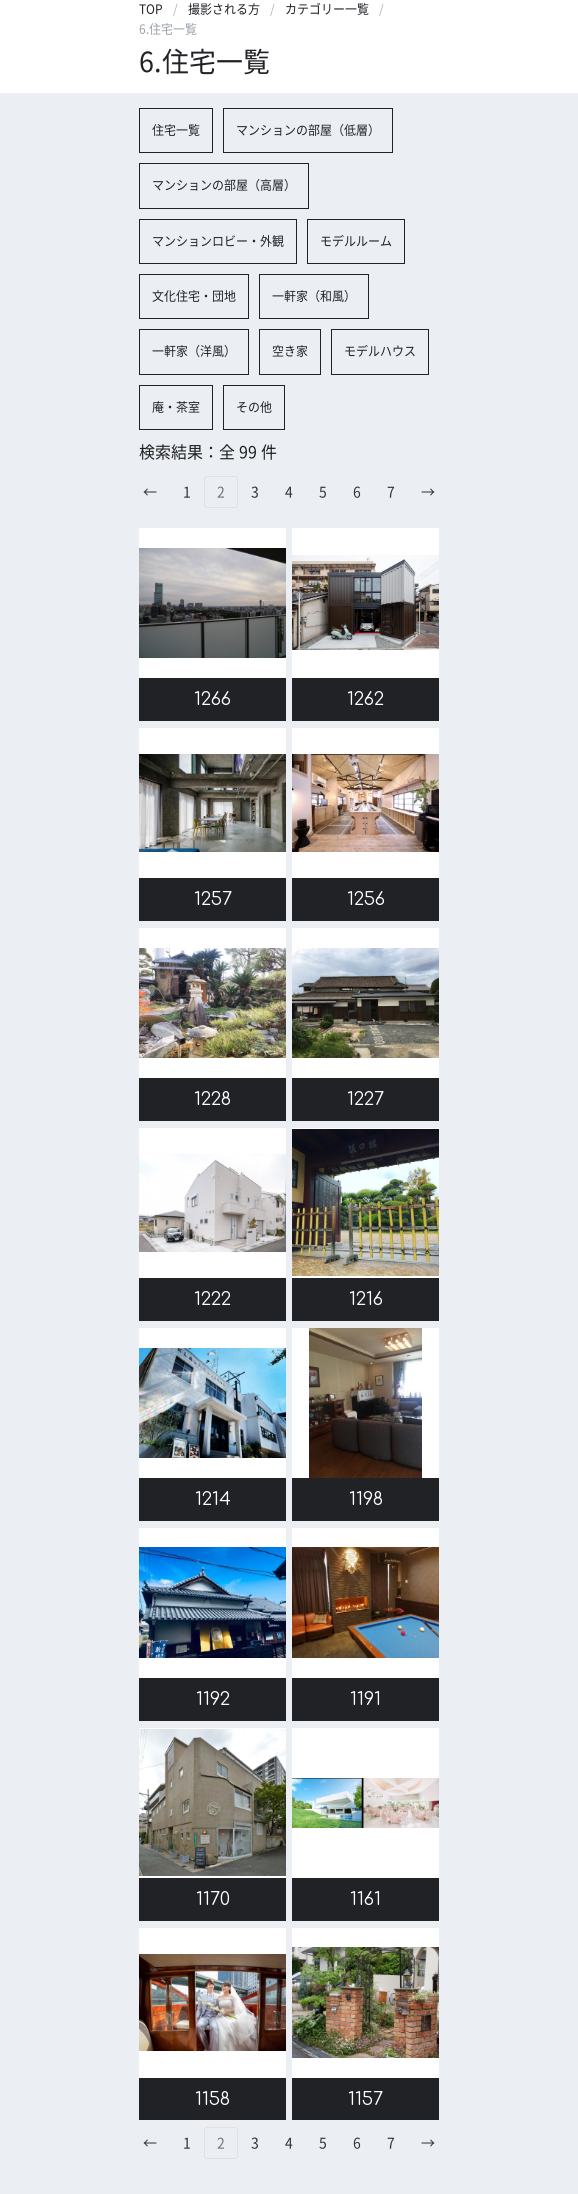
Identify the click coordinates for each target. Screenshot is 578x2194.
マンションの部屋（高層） (224, 185)
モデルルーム (356, 241)
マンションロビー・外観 (218, 241)
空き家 (290, 351)
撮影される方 (224, 9)
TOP (151, 9)
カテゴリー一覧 (327, 9)
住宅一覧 (176, 130)
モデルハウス (380, 351)
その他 (254, 407)
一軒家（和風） (314, 296)
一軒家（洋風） (194, 351)
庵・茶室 (176, 407)
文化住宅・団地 (194, 296)
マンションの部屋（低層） (308, 130)
